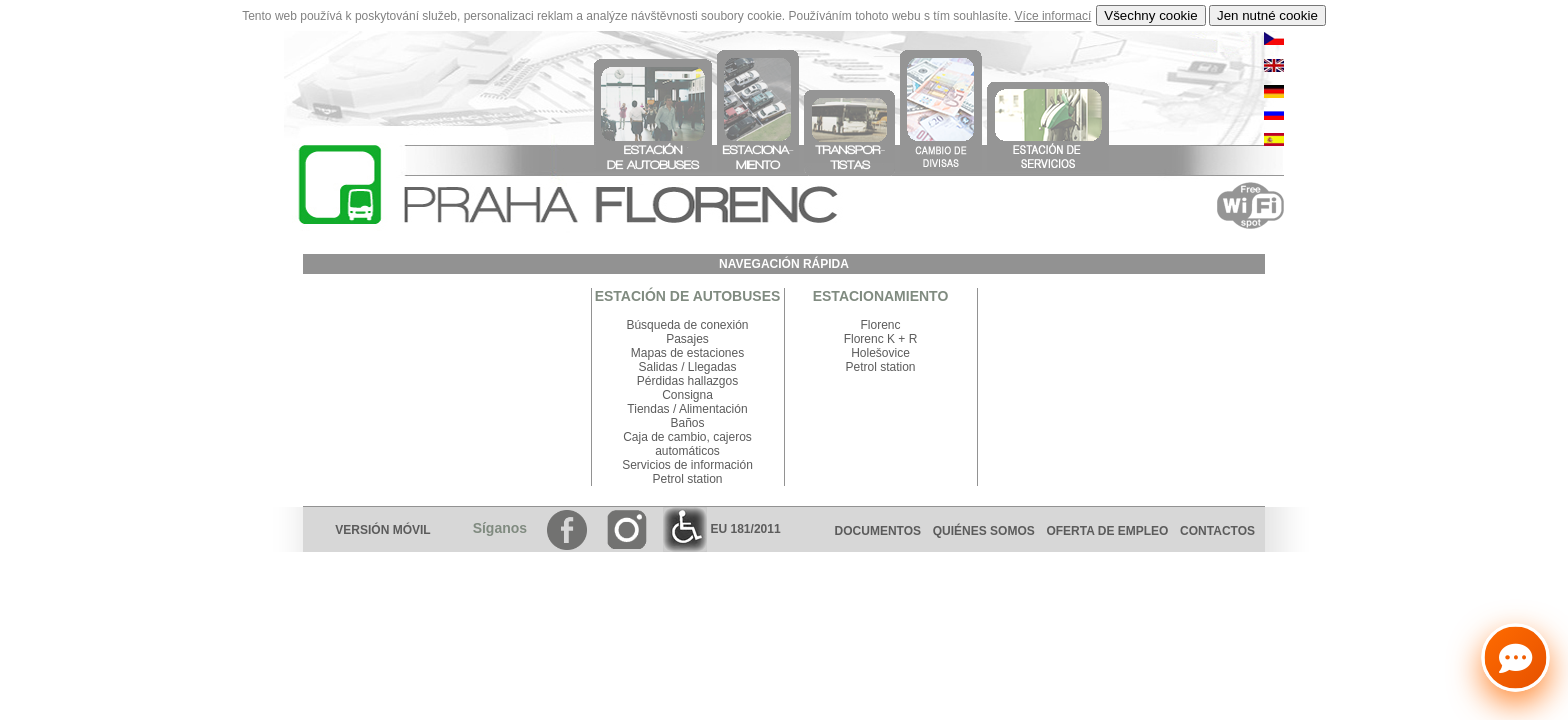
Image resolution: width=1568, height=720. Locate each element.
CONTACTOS (1222, 531)
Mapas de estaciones (687, 353)
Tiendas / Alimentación (687, 409)
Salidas (657, 367)
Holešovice (880, 353)
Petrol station (687, 479)
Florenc (880, 325)
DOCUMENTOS (878, 531)
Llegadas (712, 367)
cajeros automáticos (703, 444)
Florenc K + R (881, 339)
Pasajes (687, 339)
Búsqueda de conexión (687, 325)
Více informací (1053, 16)
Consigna (687, 395)
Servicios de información (687, 465)
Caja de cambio (664, 437)
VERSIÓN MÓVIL (382, 530)
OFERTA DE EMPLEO (1107, 531)
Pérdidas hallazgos (687, 381)
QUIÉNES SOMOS (984, 531)
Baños (687, 423)
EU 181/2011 (721, 529)
